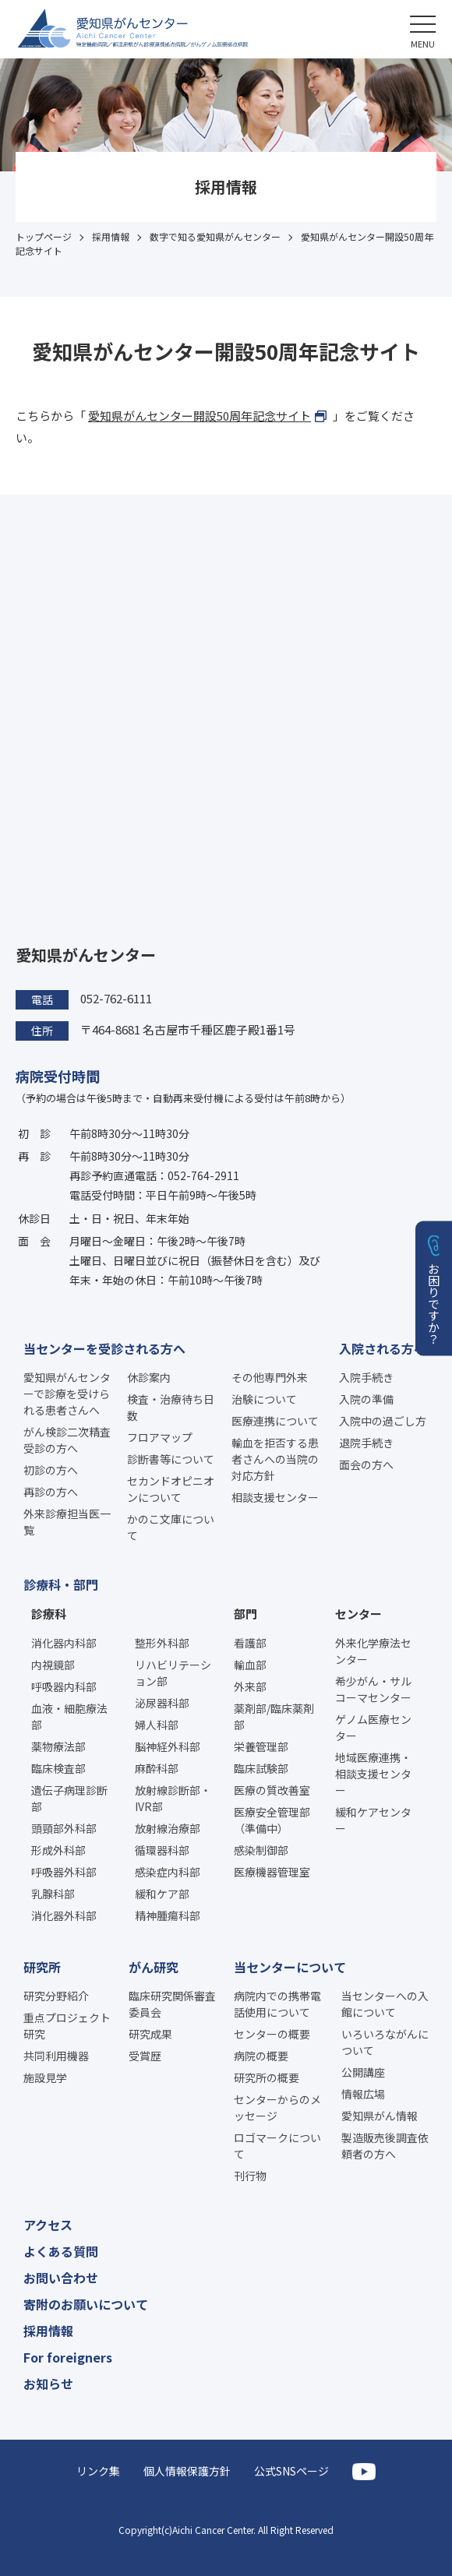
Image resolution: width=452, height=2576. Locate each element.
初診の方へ (50, 1470)
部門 (245, 1613)
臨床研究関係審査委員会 (172, 2004)
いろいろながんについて (385, 2042)
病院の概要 (261, 2055)
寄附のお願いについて (85, 2304)
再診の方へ (50, 1491)
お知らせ (48, 2383)
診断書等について (170, 1459)
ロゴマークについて (277, 2146)
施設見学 (45, 2077)
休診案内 (149, 1377)
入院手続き (366, 1377)
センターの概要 (272, 2034)
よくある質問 (60, 2251)
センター (358, 1613)
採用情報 (48, 2330)
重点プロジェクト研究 (67, 2026)
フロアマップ (159, 1437)
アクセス (47, 2224)
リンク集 (98, 2471)
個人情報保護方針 (187, 2471)
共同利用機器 (56, 2055)
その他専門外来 (269, 1377)
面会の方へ (366, 1464)
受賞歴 (145, 2055)
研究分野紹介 (56, 1995)
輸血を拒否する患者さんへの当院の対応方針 (275, 1459)
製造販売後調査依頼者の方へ (385, 2146)
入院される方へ (382, 1348)
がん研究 (153, 1967)
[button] (423, 29)
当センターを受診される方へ (104, 1348)
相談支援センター (275, 1497)
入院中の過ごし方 (382, 1421)
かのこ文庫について (170, 1527)
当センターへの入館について (385, 2004)
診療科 (48, 1613)
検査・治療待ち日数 (170, 1407)
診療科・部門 (60, 1584)
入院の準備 (366, 1399)
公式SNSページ (291, 2471)
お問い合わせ (60, 2277)
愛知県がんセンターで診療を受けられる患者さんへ (67, 1393)
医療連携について (275, 1421)
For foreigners (67, 2357)
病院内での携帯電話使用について (277, 2004)
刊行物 (250, 2175)
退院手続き (366, 1442)
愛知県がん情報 (379, 2115)
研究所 (42, 1967)
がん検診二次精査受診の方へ (67, 1440)
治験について (264, 1399)
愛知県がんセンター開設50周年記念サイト (199, 415)
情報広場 (363, 2094)
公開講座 (363, 2072)
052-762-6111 (116, 998)
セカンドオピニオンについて (170, 1489)
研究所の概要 (266, 2077)
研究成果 (150, 2034)
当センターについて (290, 1967)
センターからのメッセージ (277, 2107)
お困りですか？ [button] (434, 1303)
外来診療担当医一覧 (67, 1522)
